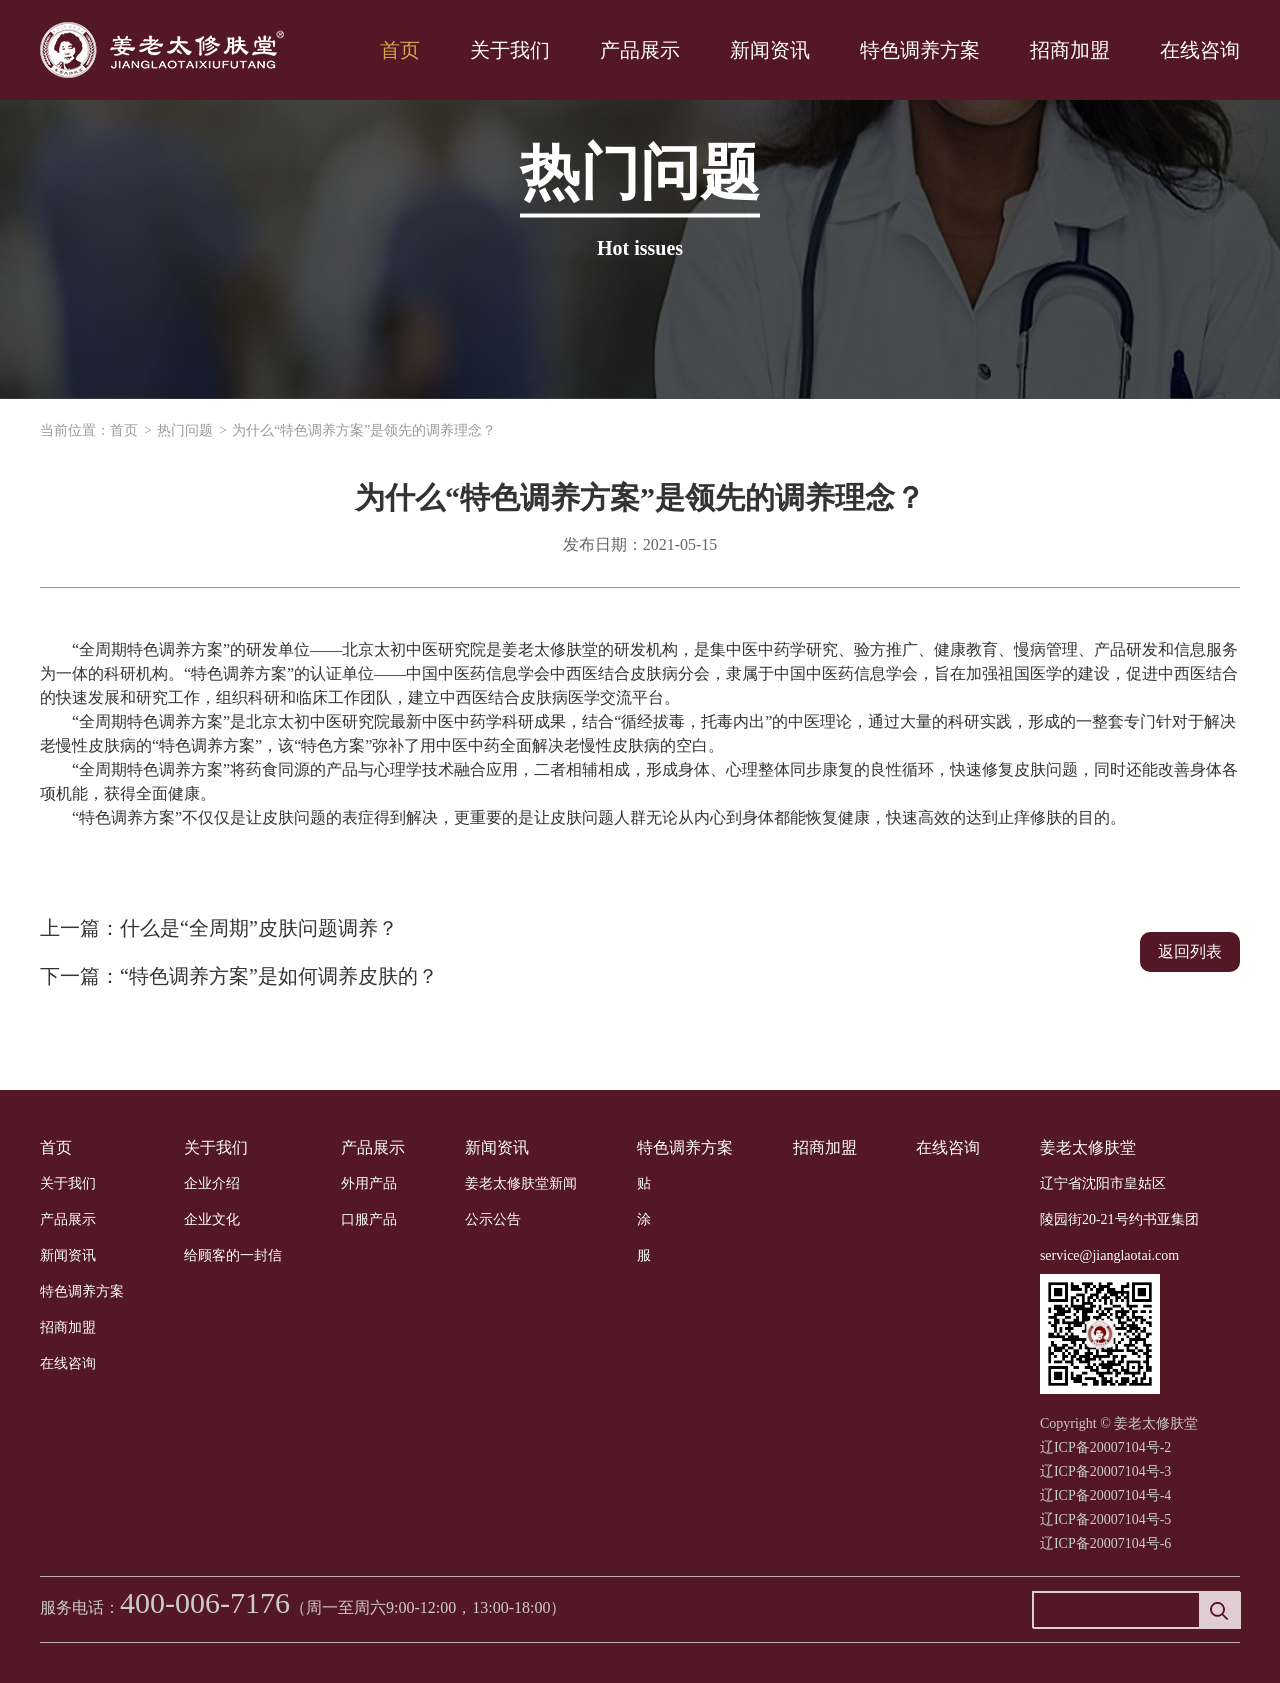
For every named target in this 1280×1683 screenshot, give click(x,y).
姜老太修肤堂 (1088, 1147)
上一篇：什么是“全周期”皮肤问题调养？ (219, 928)
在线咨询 (1200, 50)
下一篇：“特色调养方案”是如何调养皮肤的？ (239, 976)
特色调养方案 (920, 50)
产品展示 (640, 50)
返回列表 (1190, 951)
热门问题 (185, 430)
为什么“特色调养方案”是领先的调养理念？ (364, 430)
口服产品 (369, 1219)
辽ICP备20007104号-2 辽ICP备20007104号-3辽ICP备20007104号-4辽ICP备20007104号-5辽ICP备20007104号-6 (1105, 1495)
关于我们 (510, 50)
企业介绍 (212, 1183)
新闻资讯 (770, 50)
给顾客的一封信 (233, 1255)
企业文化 (212, 1219)
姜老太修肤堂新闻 (521, 1183)
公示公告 (493, 1219)
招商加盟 (1070, 50)
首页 (400, 50)
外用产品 (369, 1183)
